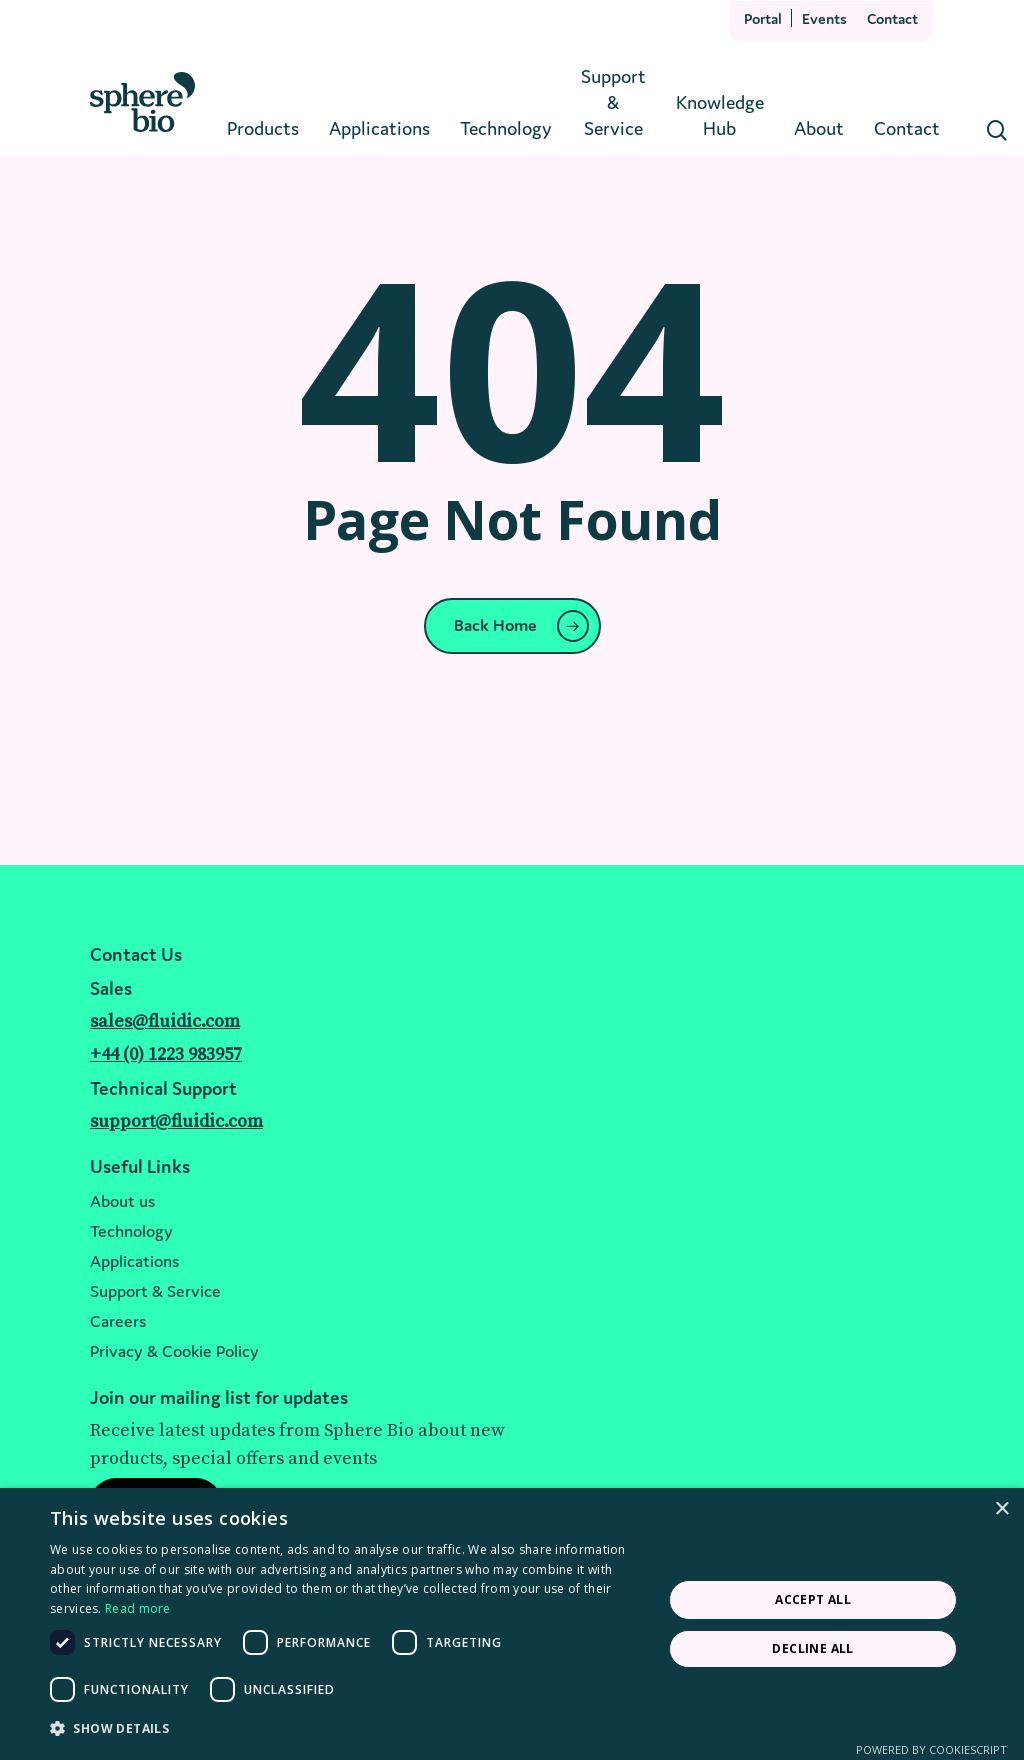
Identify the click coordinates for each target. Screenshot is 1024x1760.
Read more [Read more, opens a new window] (138, 1608)
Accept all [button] (813, 1599)
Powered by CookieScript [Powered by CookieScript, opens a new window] (931, 1749)
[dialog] (512, 1624)
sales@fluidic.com (165, 1021)
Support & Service (155, 1291)
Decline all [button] (812, 1648)
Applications (134, 1261)
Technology (131, 1231)
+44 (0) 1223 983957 (166, 1054)
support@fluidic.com (176, 1121)
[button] (347, 1729)
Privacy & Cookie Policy (174, 1351)
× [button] (1001, 1509)
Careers (118, 1321)
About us (122, 1201)
